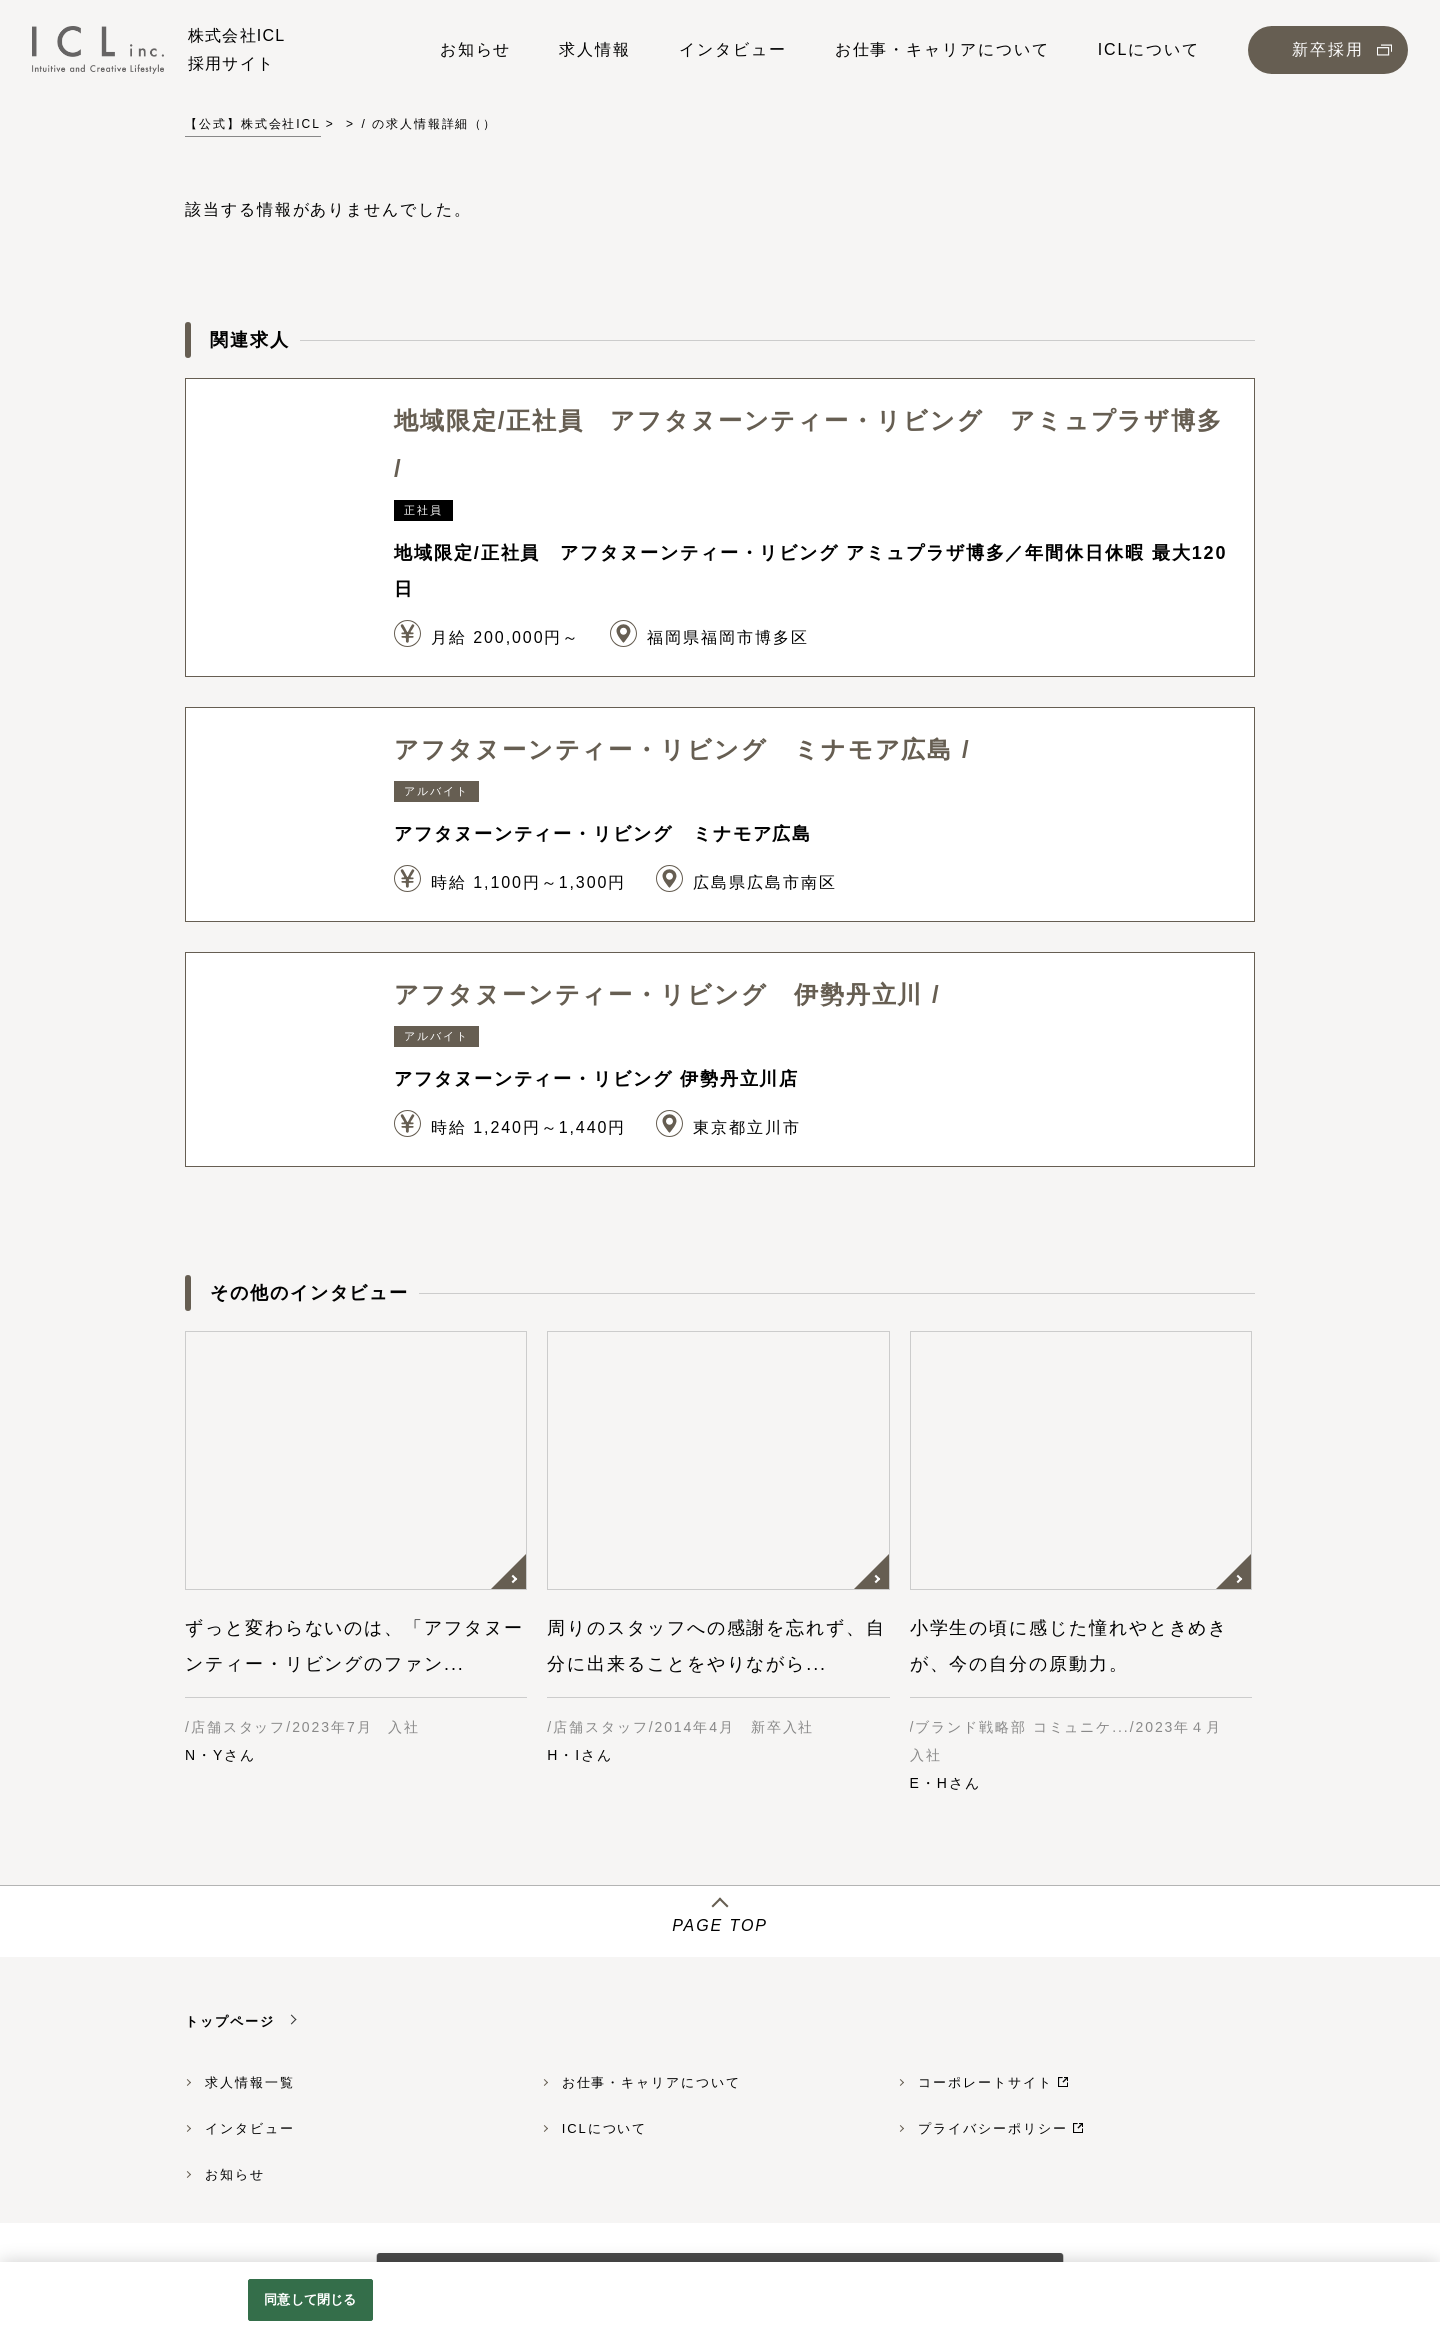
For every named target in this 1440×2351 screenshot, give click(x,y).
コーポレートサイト (985, 2082)
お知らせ (235, 2174)
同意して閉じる (310, 2299)
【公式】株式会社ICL (253, 124)
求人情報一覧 (250, 2082)
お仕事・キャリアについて (651, 2082)
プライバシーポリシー (992, 2128)
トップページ (230, 2021)
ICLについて (605, 2128)
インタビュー (250, 2128)
